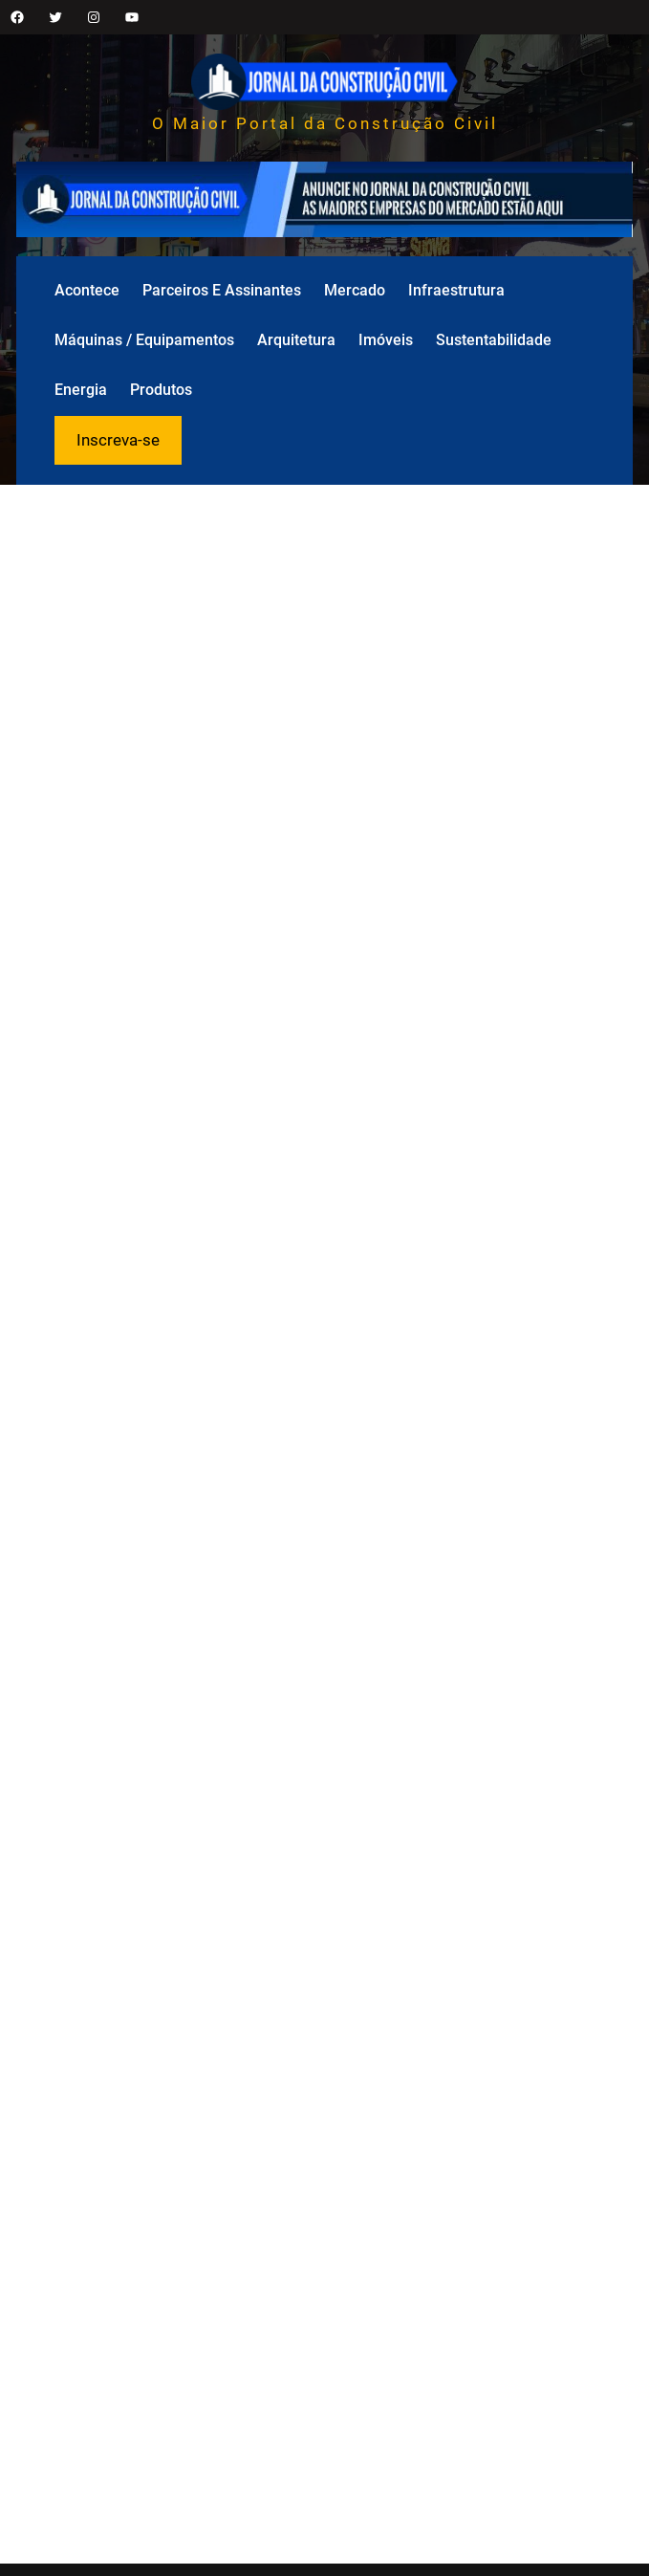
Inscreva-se (118, 439)
